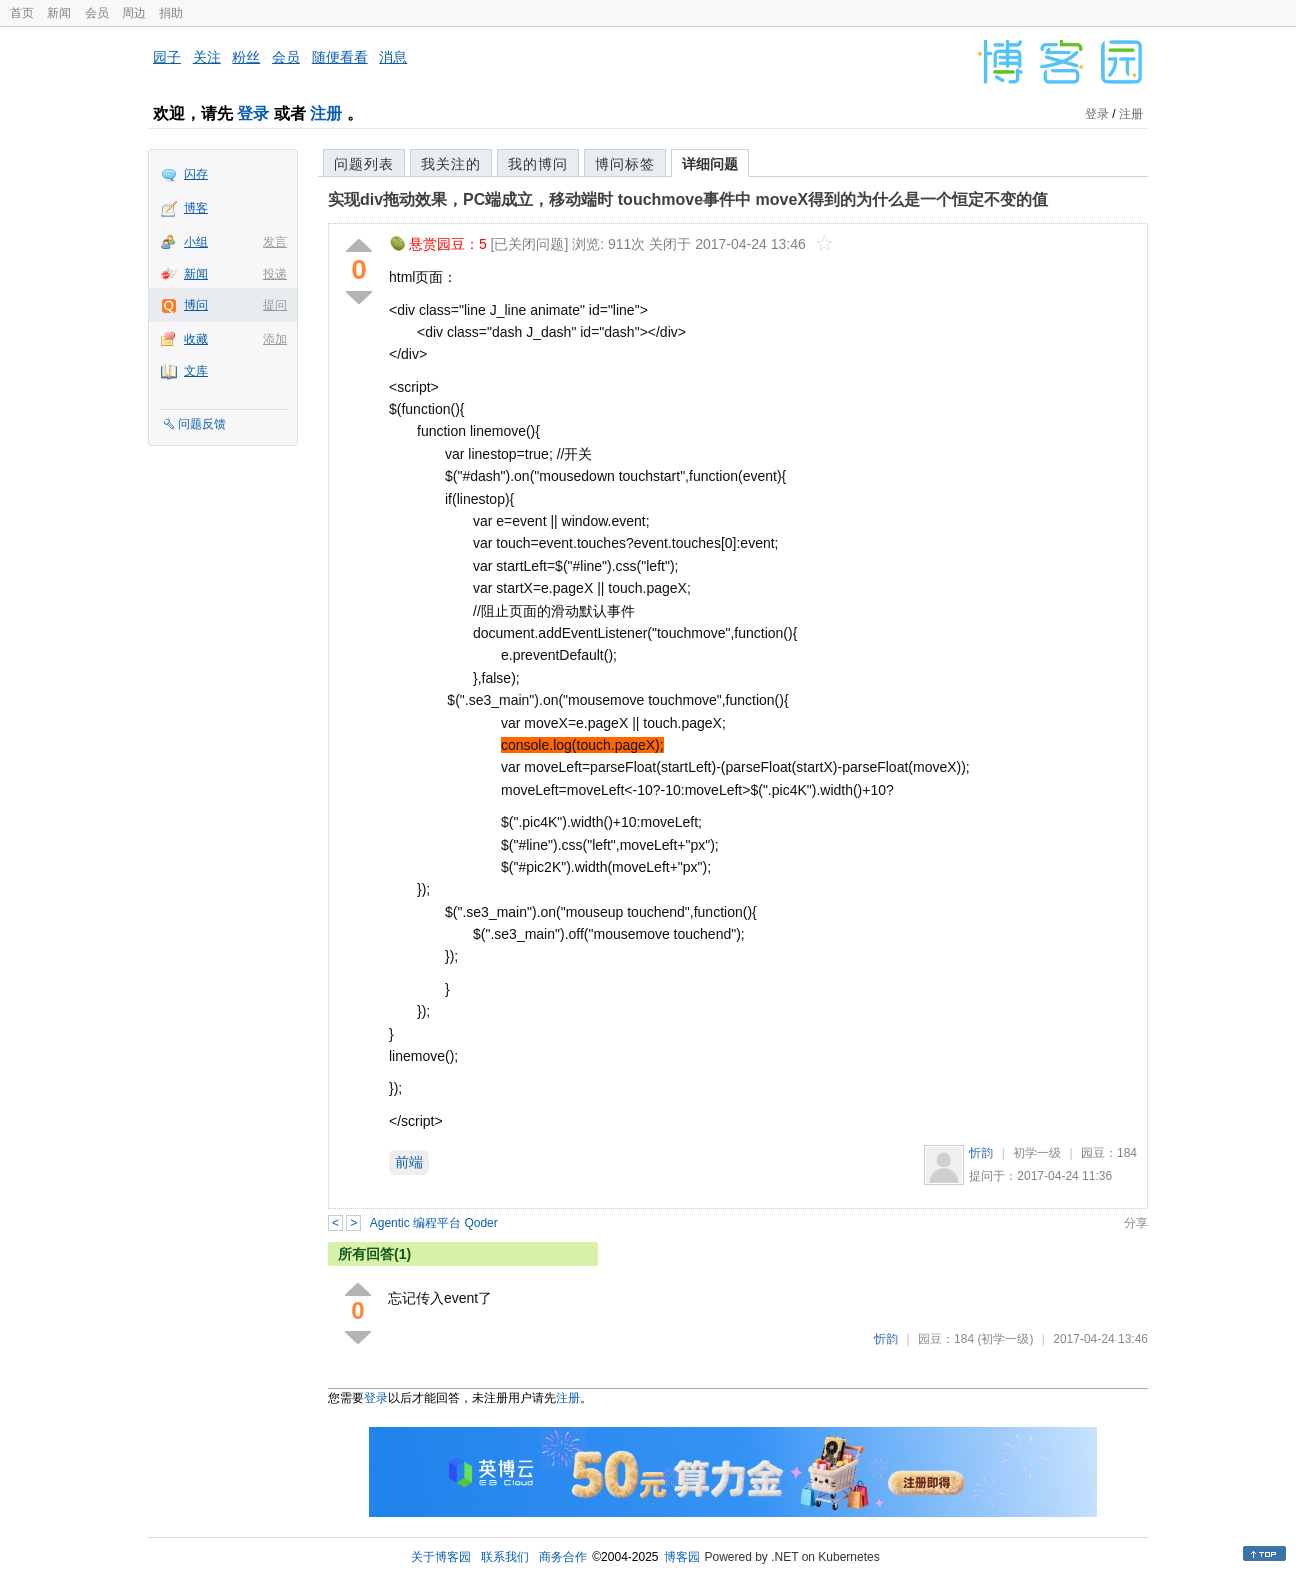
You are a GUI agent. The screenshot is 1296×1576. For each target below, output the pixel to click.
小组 (196, 242)
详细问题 (710, 164)
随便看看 (340, 57)
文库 (196, 371)
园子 (167, 57)
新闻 (59, 13)
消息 (393, 57)
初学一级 (1037, 1153)
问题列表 (364, 164)
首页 (22, 13)
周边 (134, 13)
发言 (275, 242)
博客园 (682, 1557)
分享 (1136, 1223)
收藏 (196, 339)
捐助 (171, 13)
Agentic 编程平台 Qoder (434, 1223)
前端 (409, 1162)
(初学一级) (1005, 1339)
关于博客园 (441, 1557)
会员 (97, 13)
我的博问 (538, 164)
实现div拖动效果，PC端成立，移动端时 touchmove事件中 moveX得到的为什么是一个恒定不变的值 (688, 199)
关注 (207, 57)
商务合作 (563, 1557)
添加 (275, 339)
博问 (196, 305)
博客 (196, 208)
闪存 (196, 174)
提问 (275, 305)
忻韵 (981, 1153)
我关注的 (451, 164)
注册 (326, 113)
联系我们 (505, 1557)
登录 (253, 113)
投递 (275, 274)
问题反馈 (202, 424)
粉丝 (246, 57)
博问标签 (625, 164)
